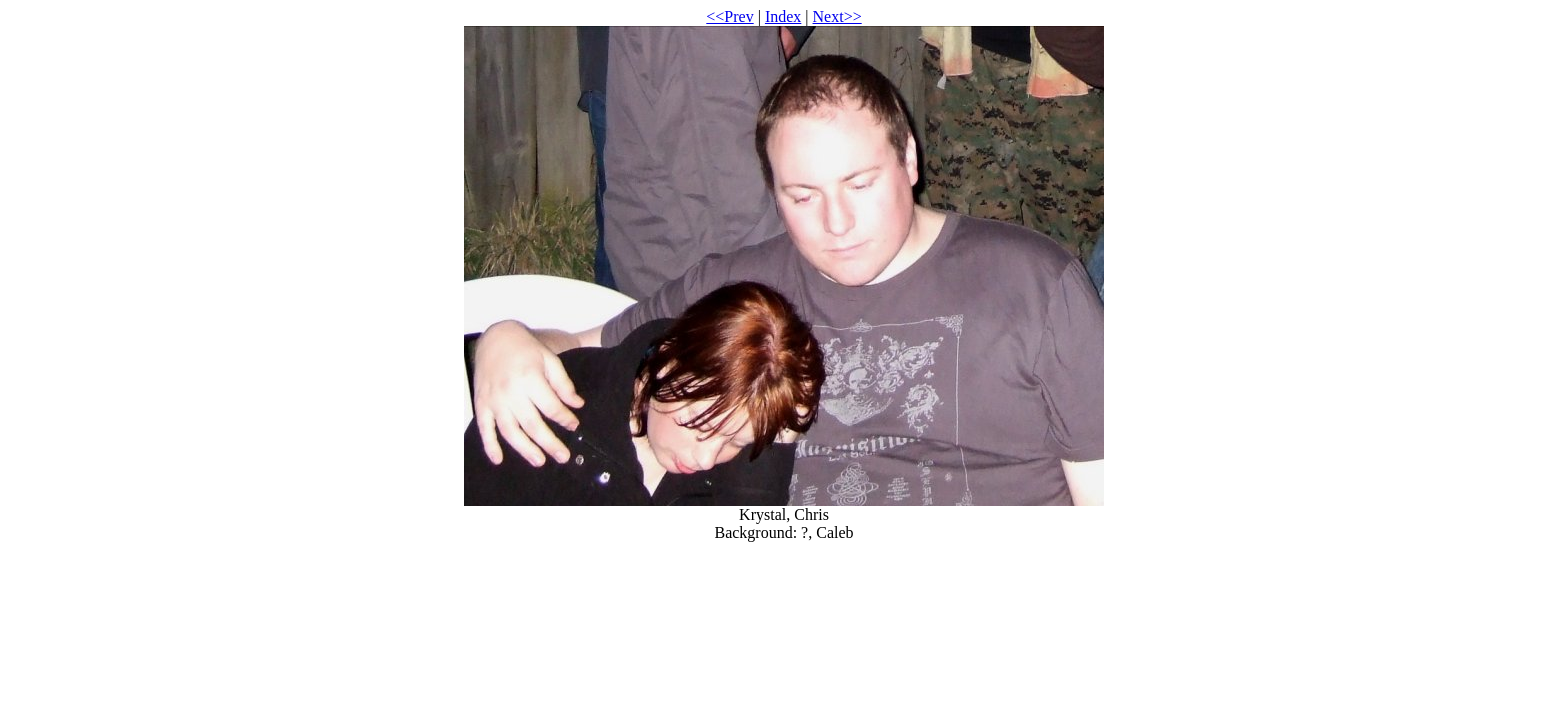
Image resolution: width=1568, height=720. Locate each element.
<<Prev (729, 16)
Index (783, 16)
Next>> (837, 16)
